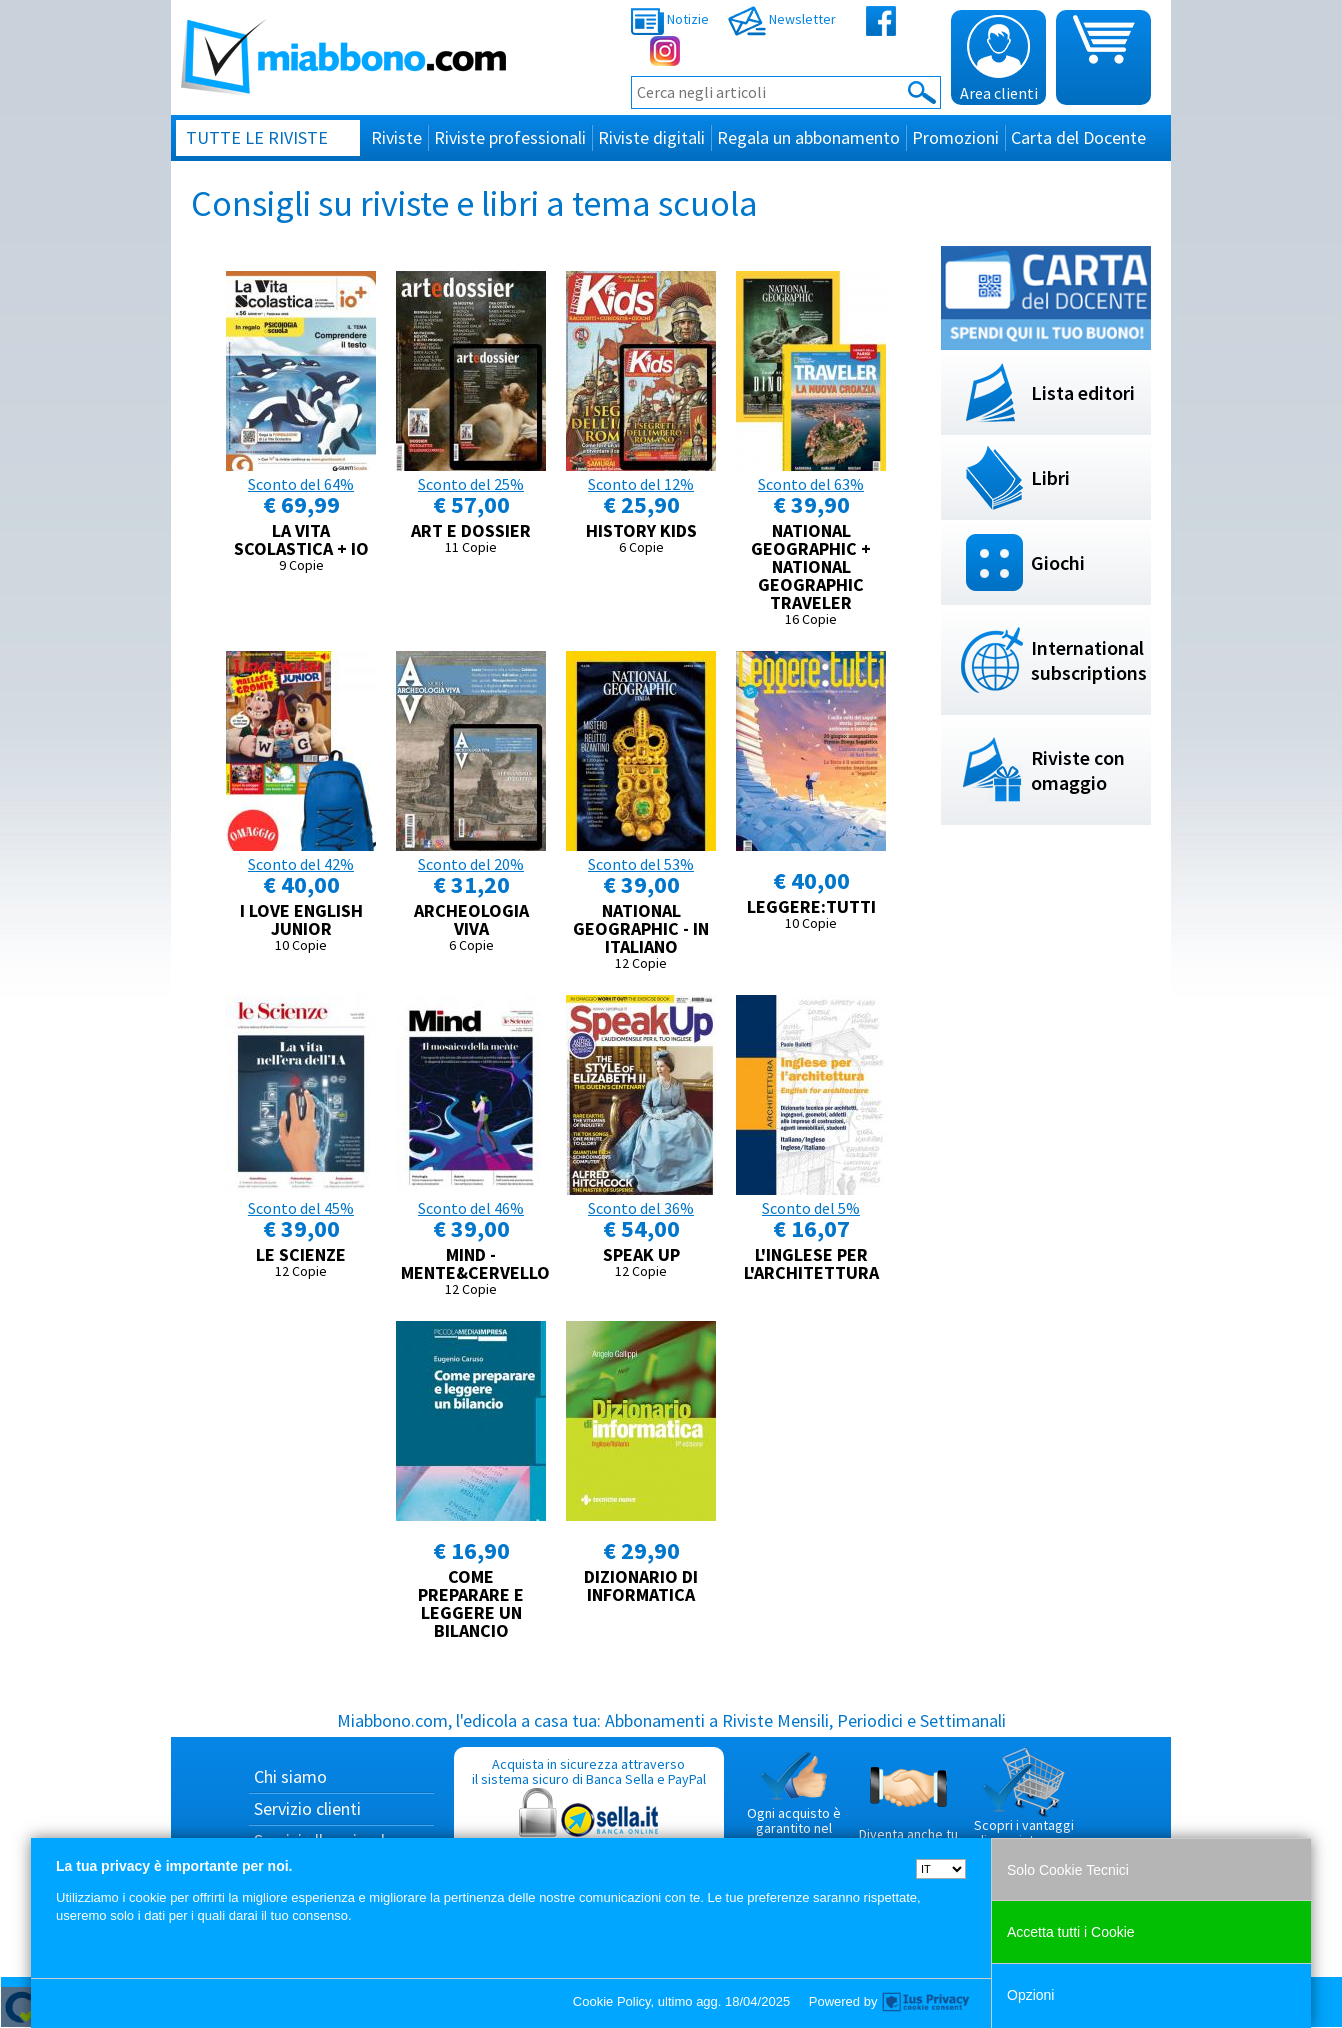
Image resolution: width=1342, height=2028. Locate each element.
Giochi (1058, 562)
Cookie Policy (612, 2001)
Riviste (396, 137)
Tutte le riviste (257, 137)
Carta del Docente (1078, 137)
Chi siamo (290, 1776)
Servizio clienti (307, 1808)
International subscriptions (1089, 660)
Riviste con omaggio (1078, 770)
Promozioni (955, 137)
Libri (1050, 477)
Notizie (670, 19)
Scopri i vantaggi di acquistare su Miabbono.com (1024, 1806)
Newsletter (782, 19)
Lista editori (1083, 392)
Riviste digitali (651, 137)
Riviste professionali (510, 137)
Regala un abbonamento (808, 137)
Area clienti (999, 59)
